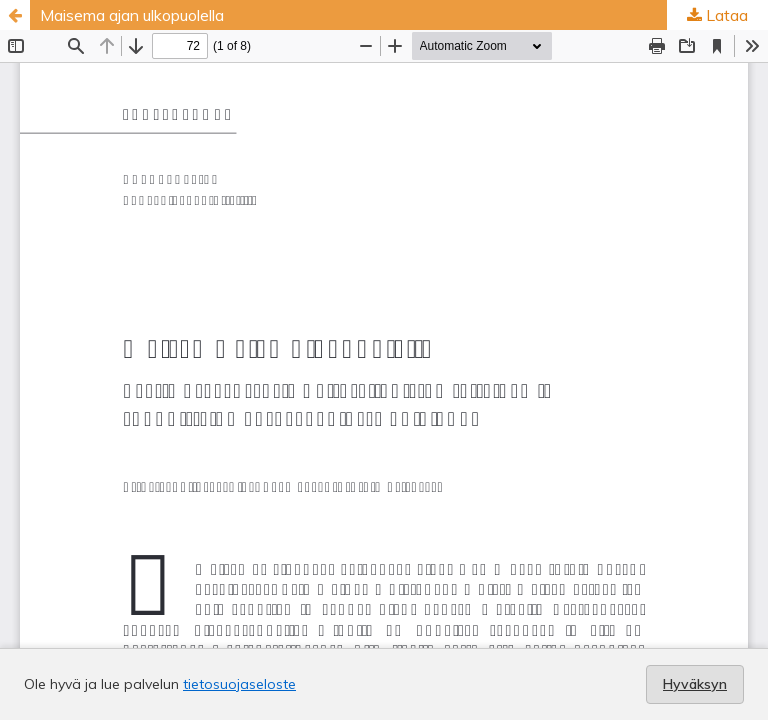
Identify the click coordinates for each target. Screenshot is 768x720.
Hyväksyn (695, 684)
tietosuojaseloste (239, 684)
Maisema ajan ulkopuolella (132, 15)
